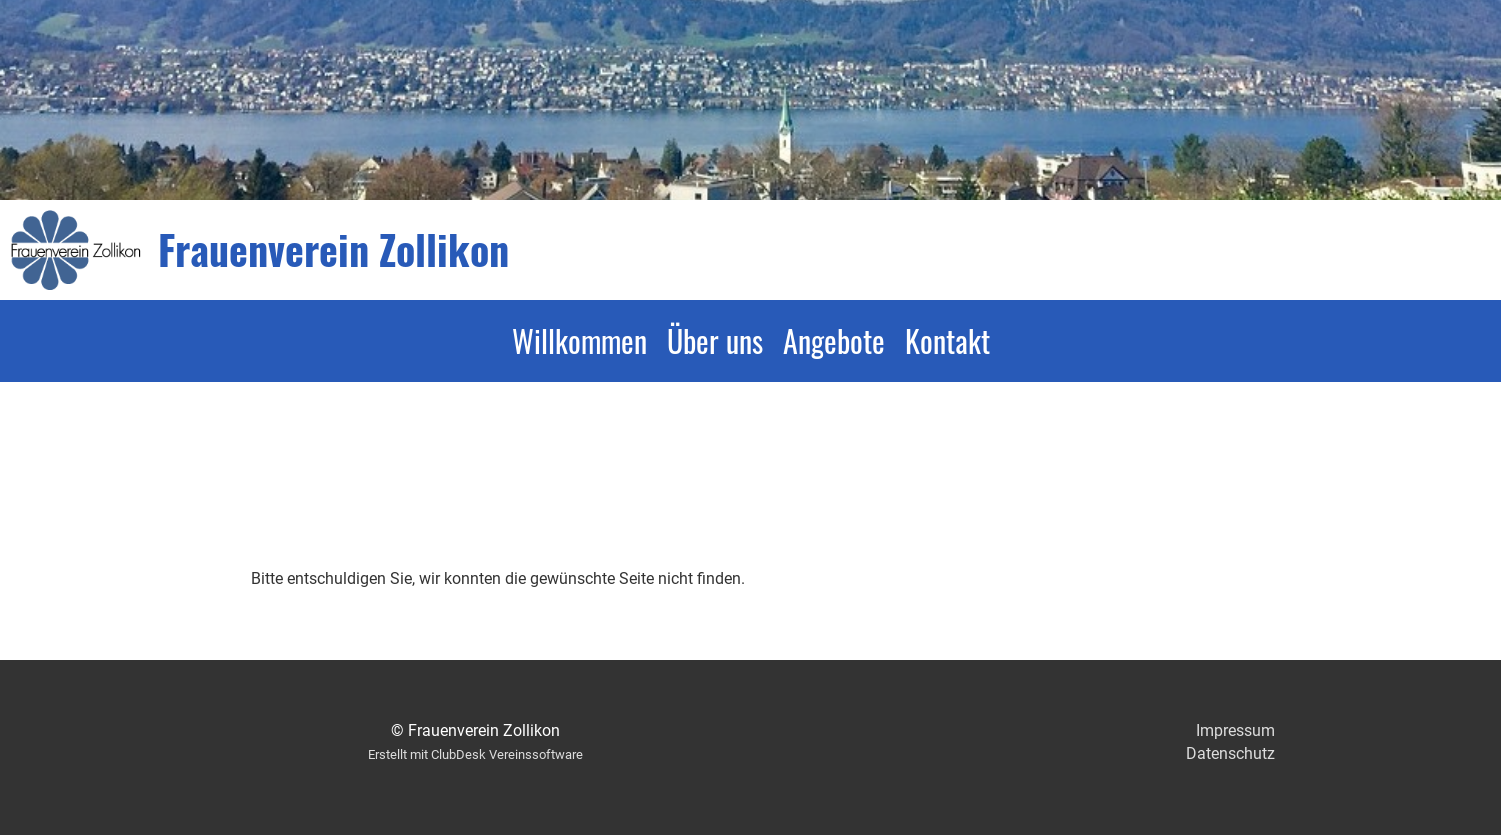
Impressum (1235, 730)
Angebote (834, 340)
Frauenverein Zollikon (333, 249)
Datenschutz (1230, 753)
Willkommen (579, 340)
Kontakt (947, 340)
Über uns (715, 340)
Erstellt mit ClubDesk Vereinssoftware (475, 754)
